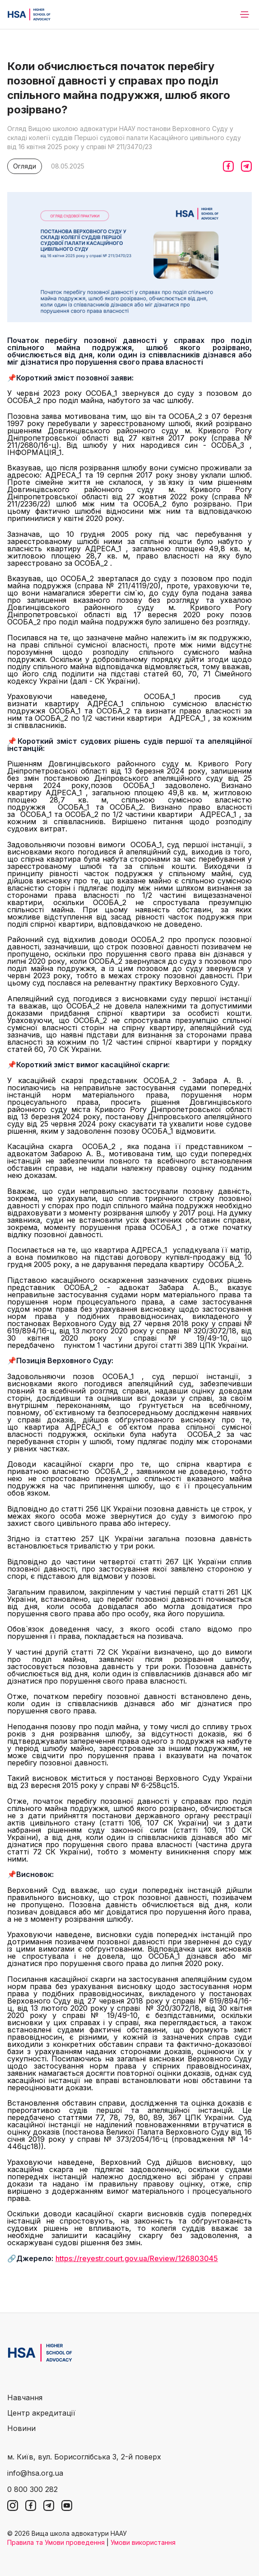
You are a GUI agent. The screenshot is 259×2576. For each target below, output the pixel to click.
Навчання (24, 2397)
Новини (21, 2428)
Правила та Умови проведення (56, 2542)
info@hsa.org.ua (35, 2472)
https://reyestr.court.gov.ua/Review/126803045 (137, 2258)
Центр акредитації (41, 2412)
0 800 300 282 (32, 2489)
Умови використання (143, 2542)
